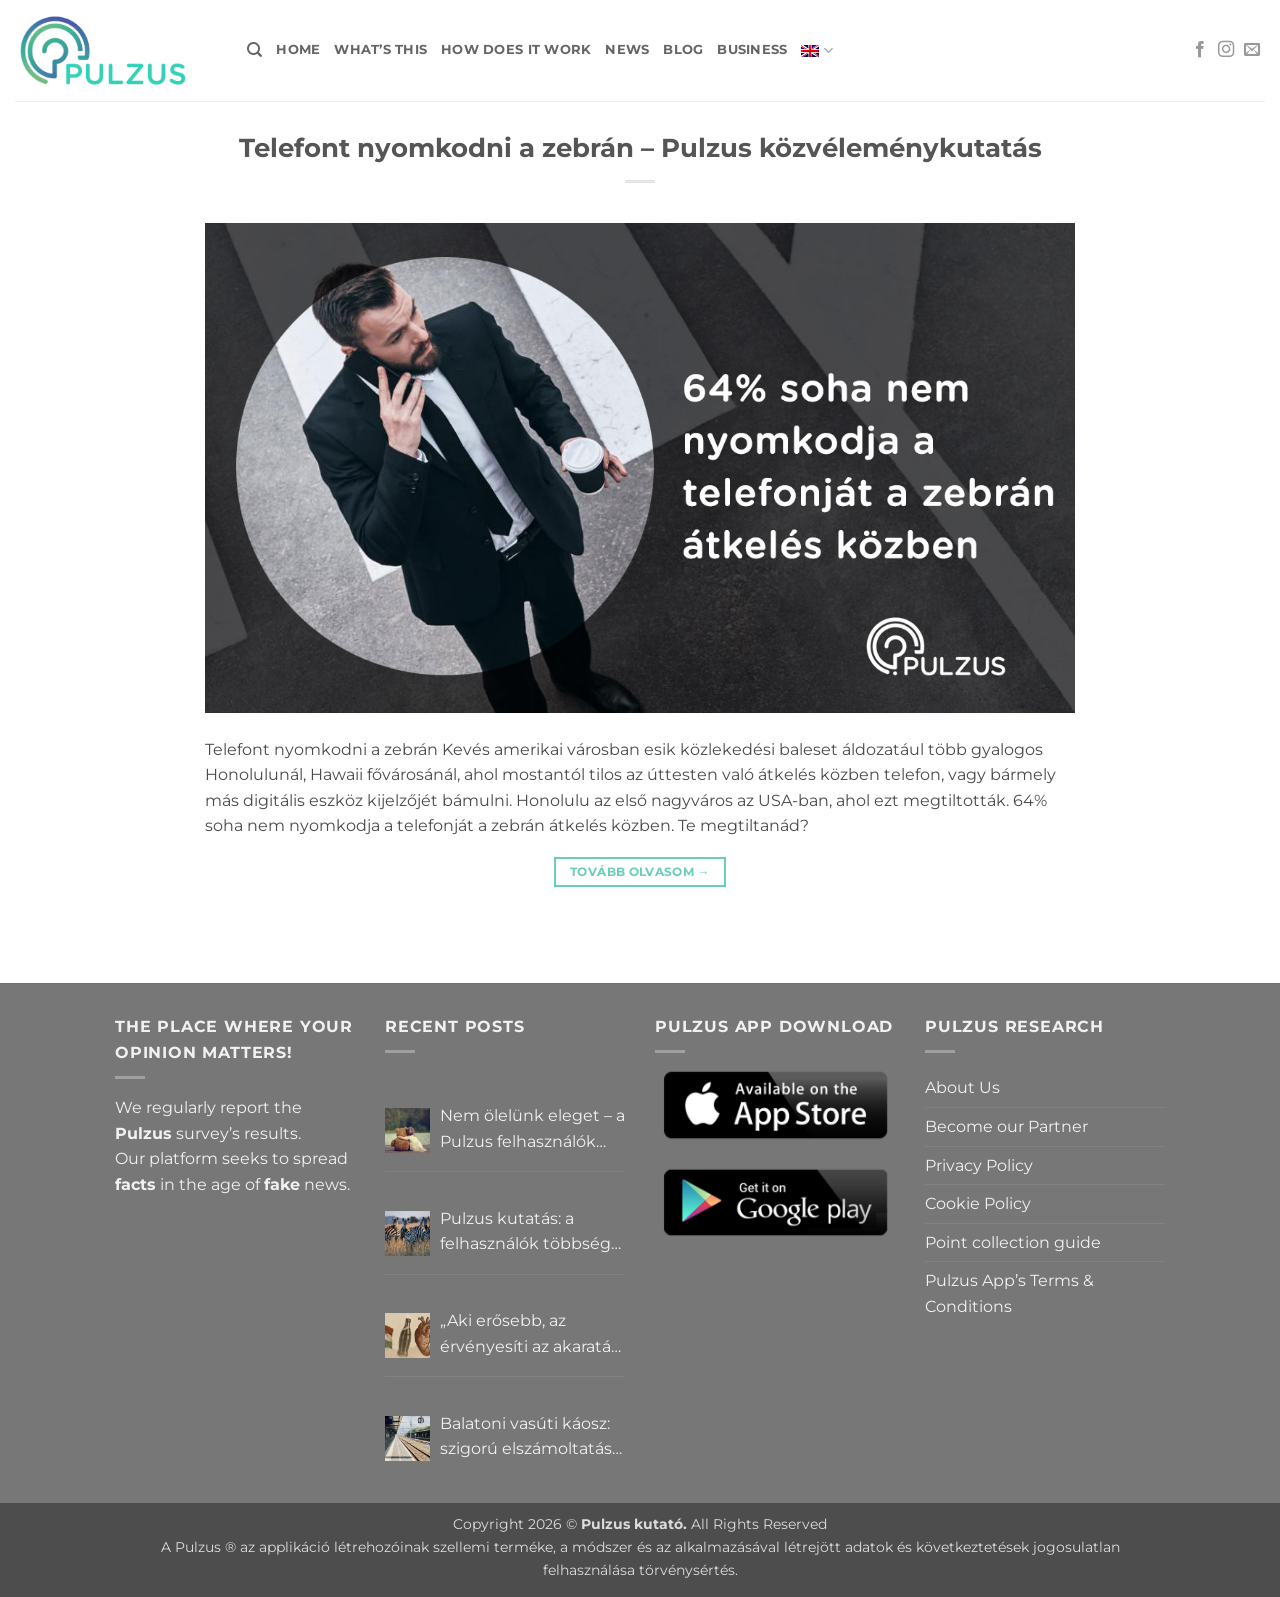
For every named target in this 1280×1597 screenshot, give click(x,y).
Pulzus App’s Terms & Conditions (1009, 1293)
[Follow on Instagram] (1226, 50)
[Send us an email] (1252, 50)
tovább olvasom (640, 871)
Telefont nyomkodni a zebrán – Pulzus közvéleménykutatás (640, 147)
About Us (962, 1087)
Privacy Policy (979, 1165)
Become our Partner (1006, 1126)
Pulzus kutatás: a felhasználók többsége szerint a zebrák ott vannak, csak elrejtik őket (530, 1233)
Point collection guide (1013, 1242)
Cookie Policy (978, 1203)
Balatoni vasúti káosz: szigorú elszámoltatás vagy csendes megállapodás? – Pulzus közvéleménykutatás (526, 1438)
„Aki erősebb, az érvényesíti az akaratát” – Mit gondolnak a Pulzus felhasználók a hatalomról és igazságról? (532, 1335)
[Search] (254, 50)
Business (752, 49)
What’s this (380, 49)
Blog (683, 49)
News (627, 49)
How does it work (516, 49)
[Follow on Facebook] (1200, 50)
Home (298, 49)
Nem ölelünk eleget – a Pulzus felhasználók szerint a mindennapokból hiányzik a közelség (532, 1130)
